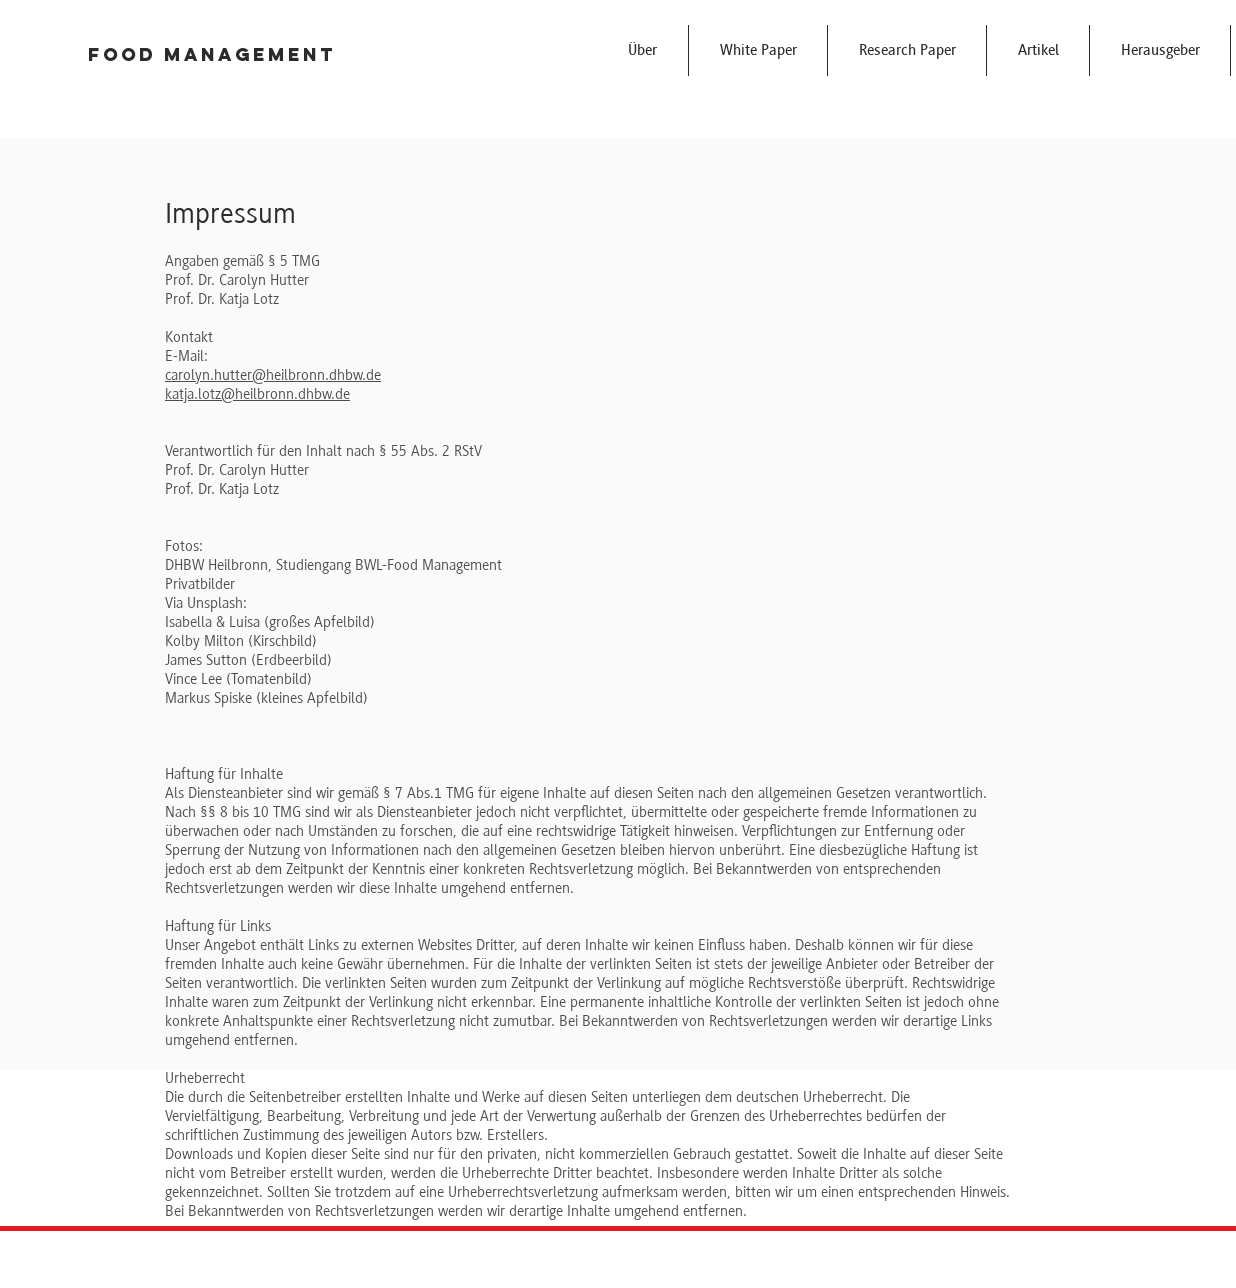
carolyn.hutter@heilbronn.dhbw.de (273, 375)
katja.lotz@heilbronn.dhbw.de (257, 394)
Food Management (212, 54)
